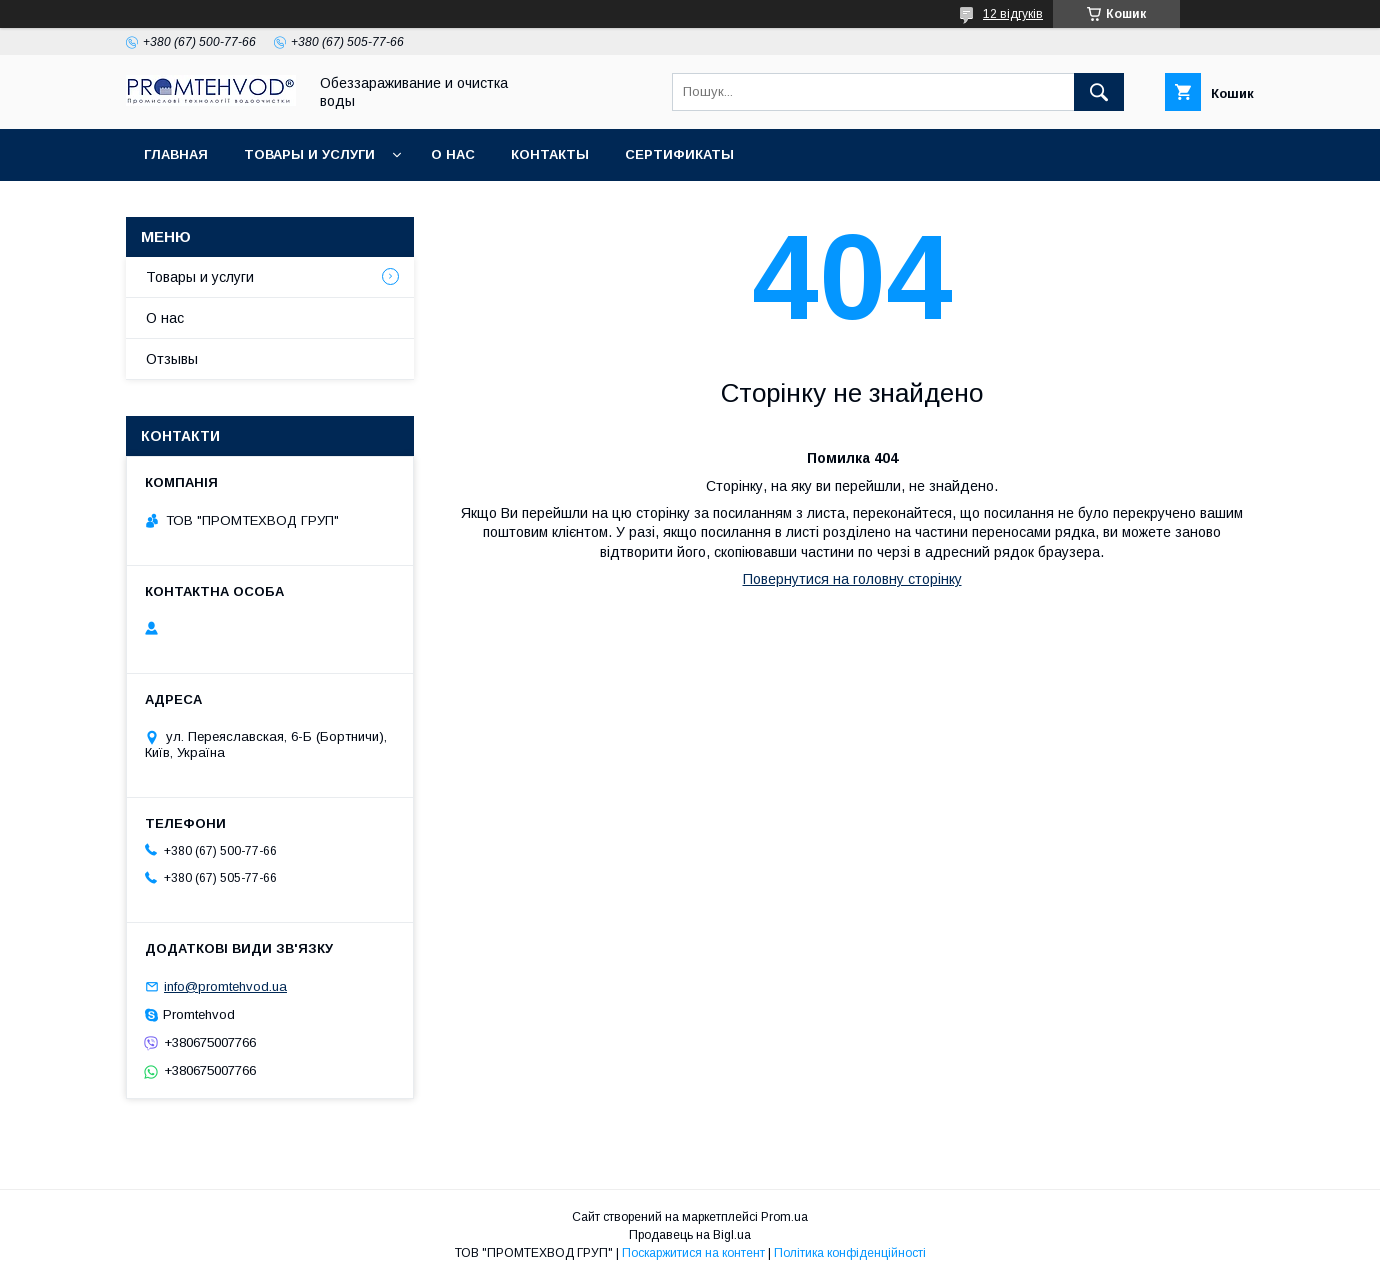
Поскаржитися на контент (693, 1253)
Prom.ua (784, 1217)
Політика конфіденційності (850, 1253)
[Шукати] (1099, 92)
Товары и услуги (309, 154)
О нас (453, 154)
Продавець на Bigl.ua (690, 1235)
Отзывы (172, 359)
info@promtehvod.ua (225, 986)
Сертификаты (679, 154)
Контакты (550, 154)
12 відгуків (1013, 14)
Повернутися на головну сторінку (852, 579)
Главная (176, 154)
